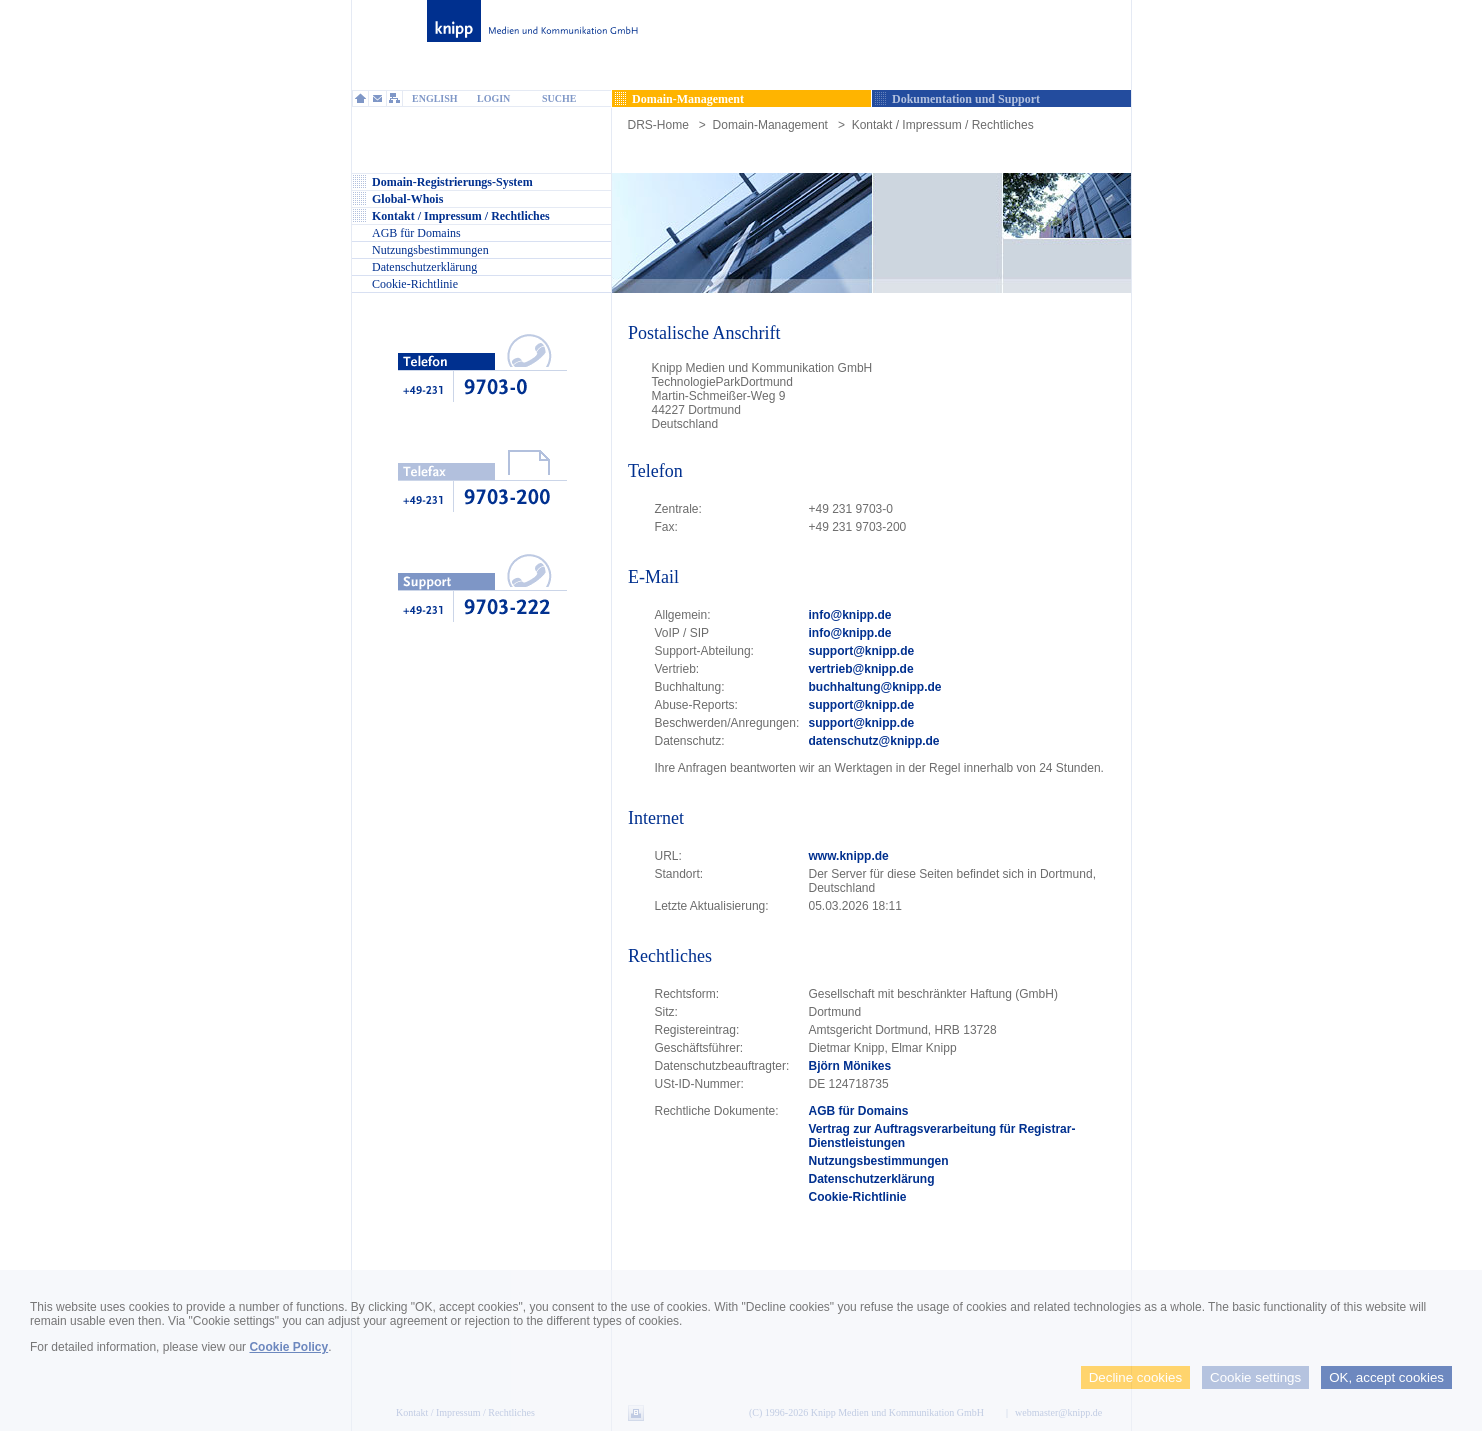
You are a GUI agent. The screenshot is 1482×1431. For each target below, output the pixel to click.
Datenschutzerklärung (872, 1179)
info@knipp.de (850, 615)
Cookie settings (1255, 1377)
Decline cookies (1135, 1377)
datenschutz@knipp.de (874, 741)
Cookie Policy (288, 1347)
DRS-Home (658, 125)
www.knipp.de (849, 856)
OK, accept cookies (1386, 1377)
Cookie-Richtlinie (858, 1197)
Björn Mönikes (850, 1066)
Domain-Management (770, 125)
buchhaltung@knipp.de (875, 687)
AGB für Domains (859, 1111)
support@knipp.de (862, 651)
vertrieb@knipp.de (861, 669)
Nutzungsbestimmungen (879, 1161)
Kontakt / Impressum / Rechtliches (943, 125)
